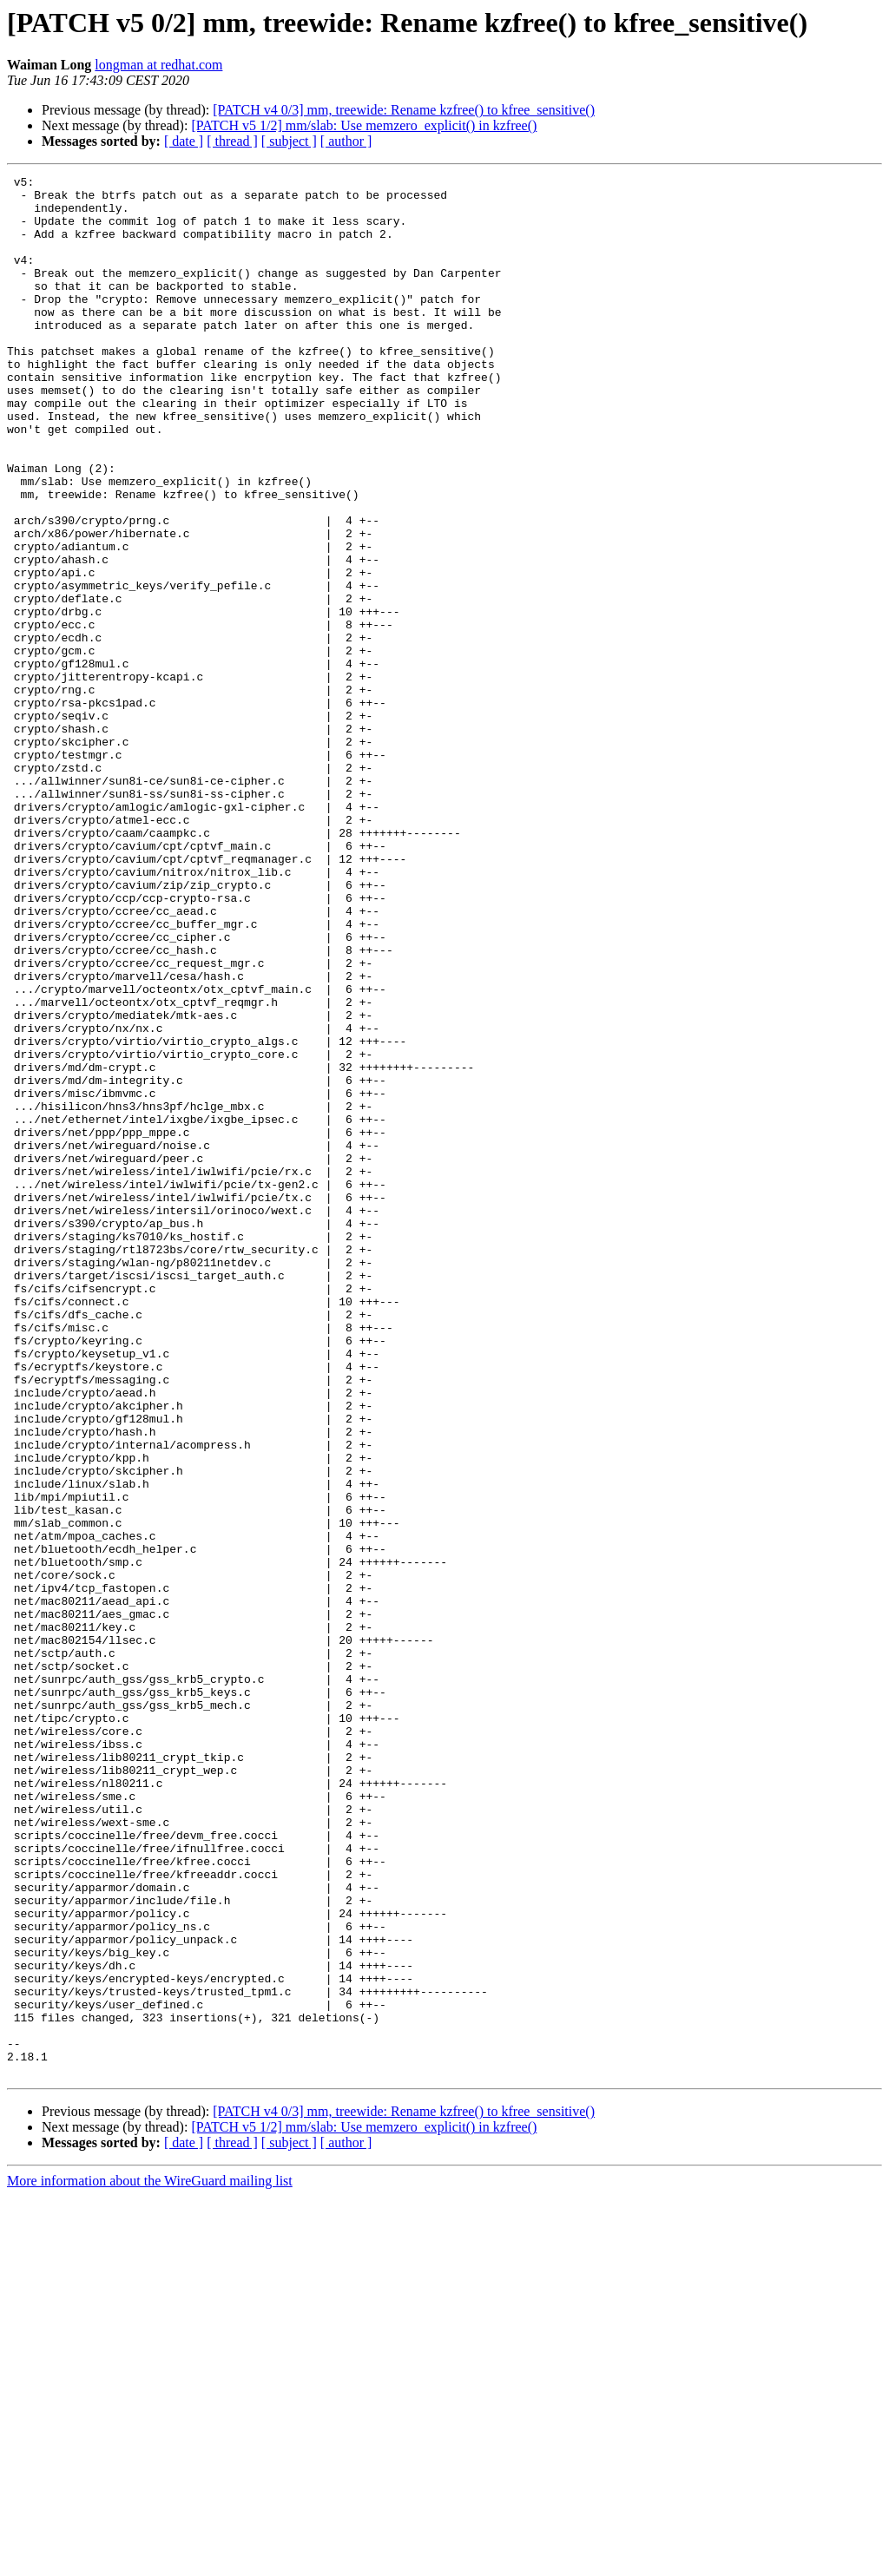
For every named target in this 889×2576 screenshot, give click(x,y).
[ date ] (183, 141)
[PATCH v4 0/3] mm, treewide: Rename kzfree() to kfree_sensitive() (404, 109)
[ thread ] (232, 141)
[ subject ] (289, 141)
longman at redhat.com (158, 64)
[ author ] (346, 141)
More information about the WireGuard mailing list (150, 2560)
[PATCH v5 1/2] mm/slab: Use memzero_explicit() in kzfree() (364, 125)
